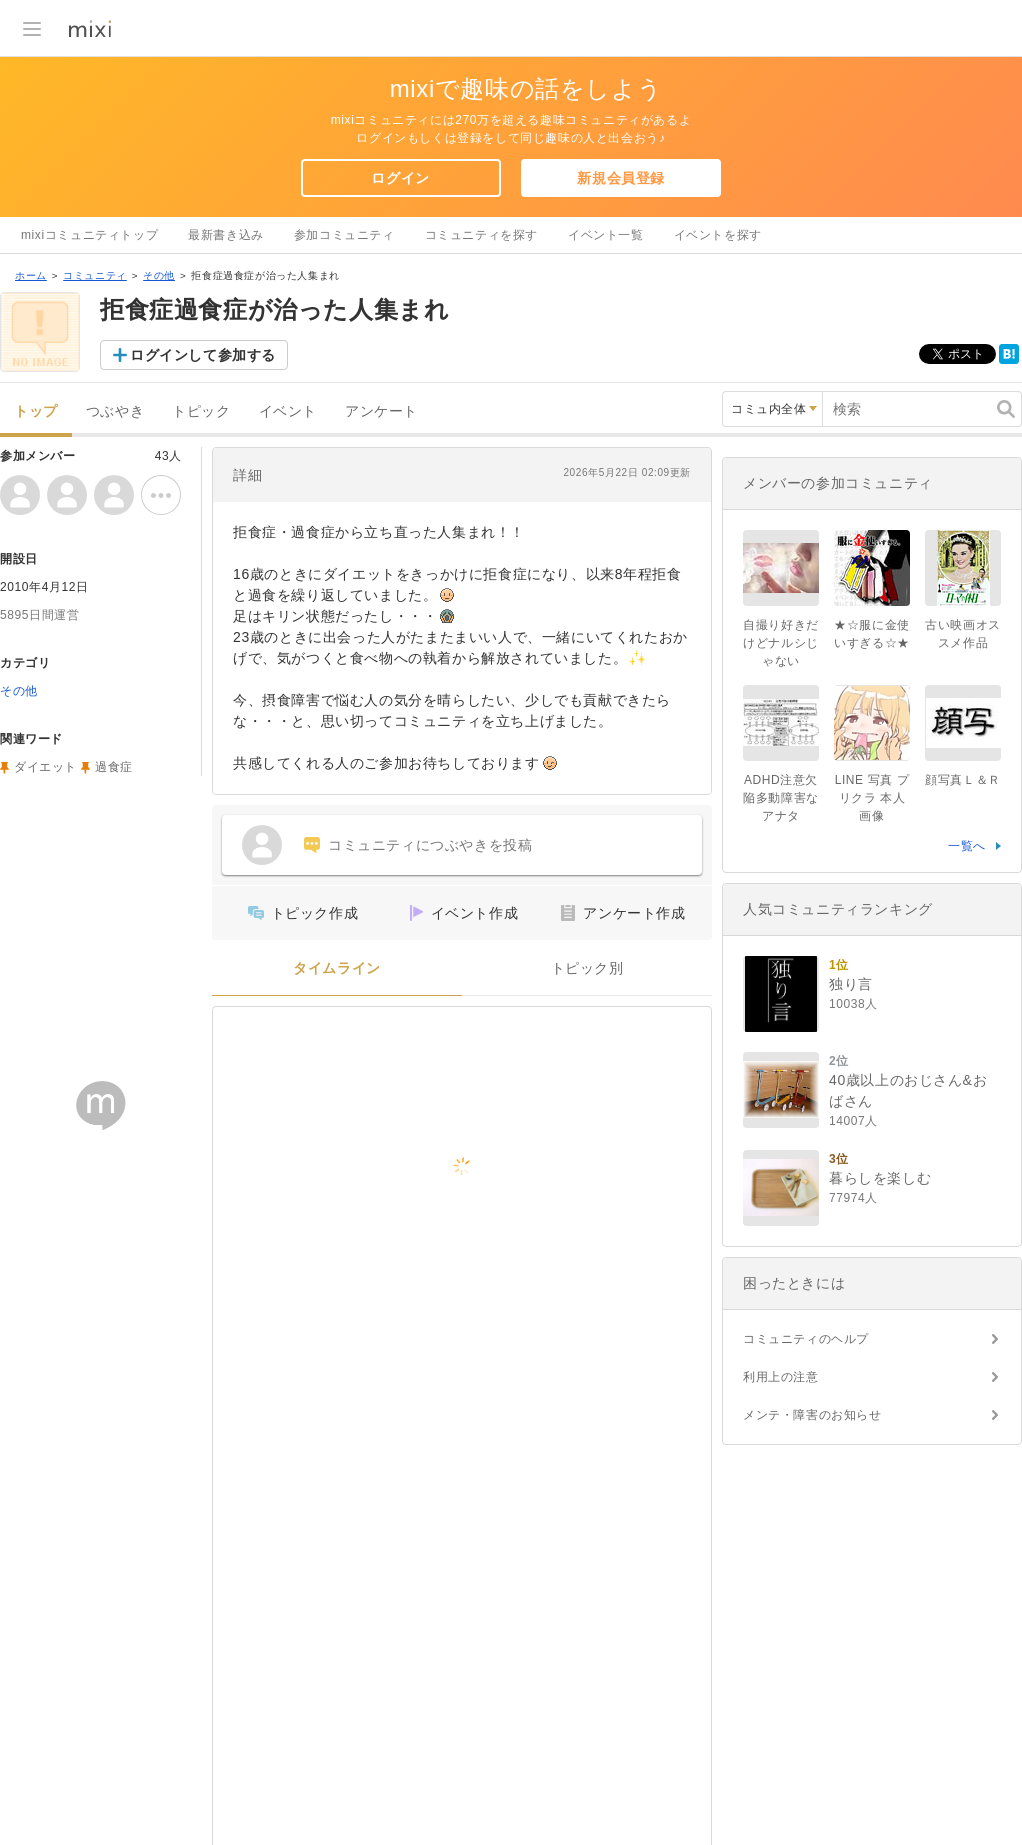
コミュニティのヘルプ (806, 1339)
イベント (288, 411)
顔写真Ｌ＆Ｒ (963, 780)
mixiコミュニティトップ (89, 235)
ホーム (31, 275)
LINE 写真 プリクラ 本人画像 (872, 798)
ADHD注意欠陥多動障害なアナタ (781, 798)
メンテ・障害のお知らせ (812, 1415)
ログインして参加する (203, 355)
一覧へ (967, 846)
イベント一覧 (606, 235)
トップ (36, 411)
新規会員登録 (621, 178)
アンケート (381, 411)
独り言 (851, 984)
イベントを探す (718, 235)
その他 (159, 275)
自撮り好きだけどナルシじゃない (781, 643)
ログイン (400, 178)
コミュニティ (95, 275)
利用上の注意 (781, 1377)
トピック (201, 411)
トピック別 (587, 968)
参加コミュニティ (344, 235)
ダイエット (45, 767)
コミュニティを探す (481, 235)
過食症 (114, 767)
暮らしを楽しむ (880, 1178)
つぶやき (115, 411)
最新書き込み (226, 235)
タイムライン (337, 968)
